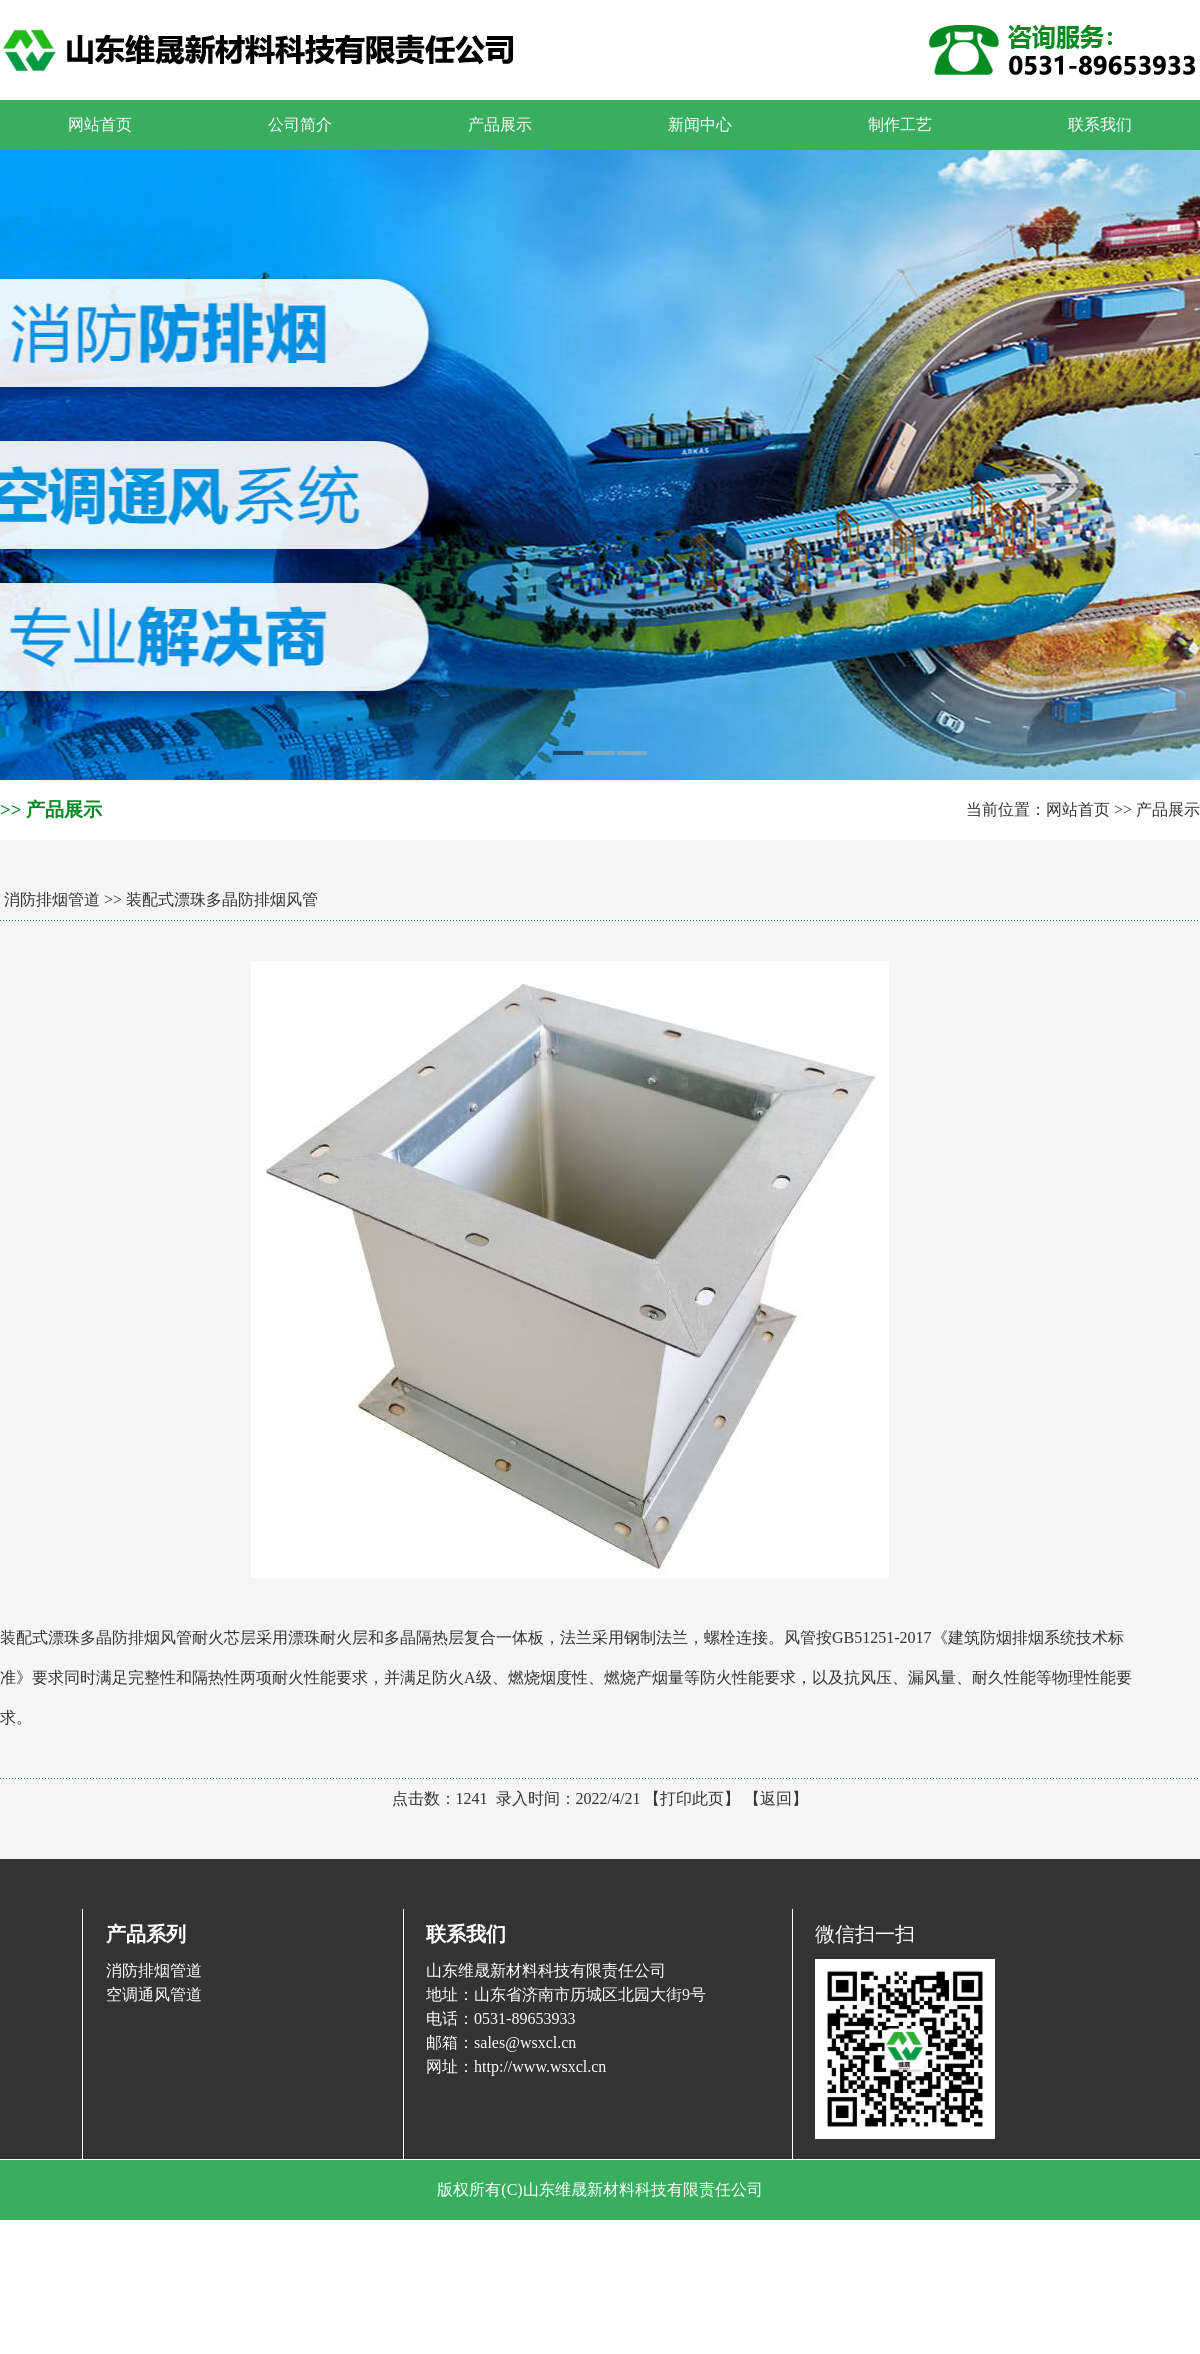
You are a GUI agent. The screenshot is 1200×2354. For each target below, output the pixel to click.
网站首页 (1078, 809)
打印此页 (692, 1798)
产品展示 (1168, 809)
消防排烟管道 (52, 899)
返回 (776, 1798)
